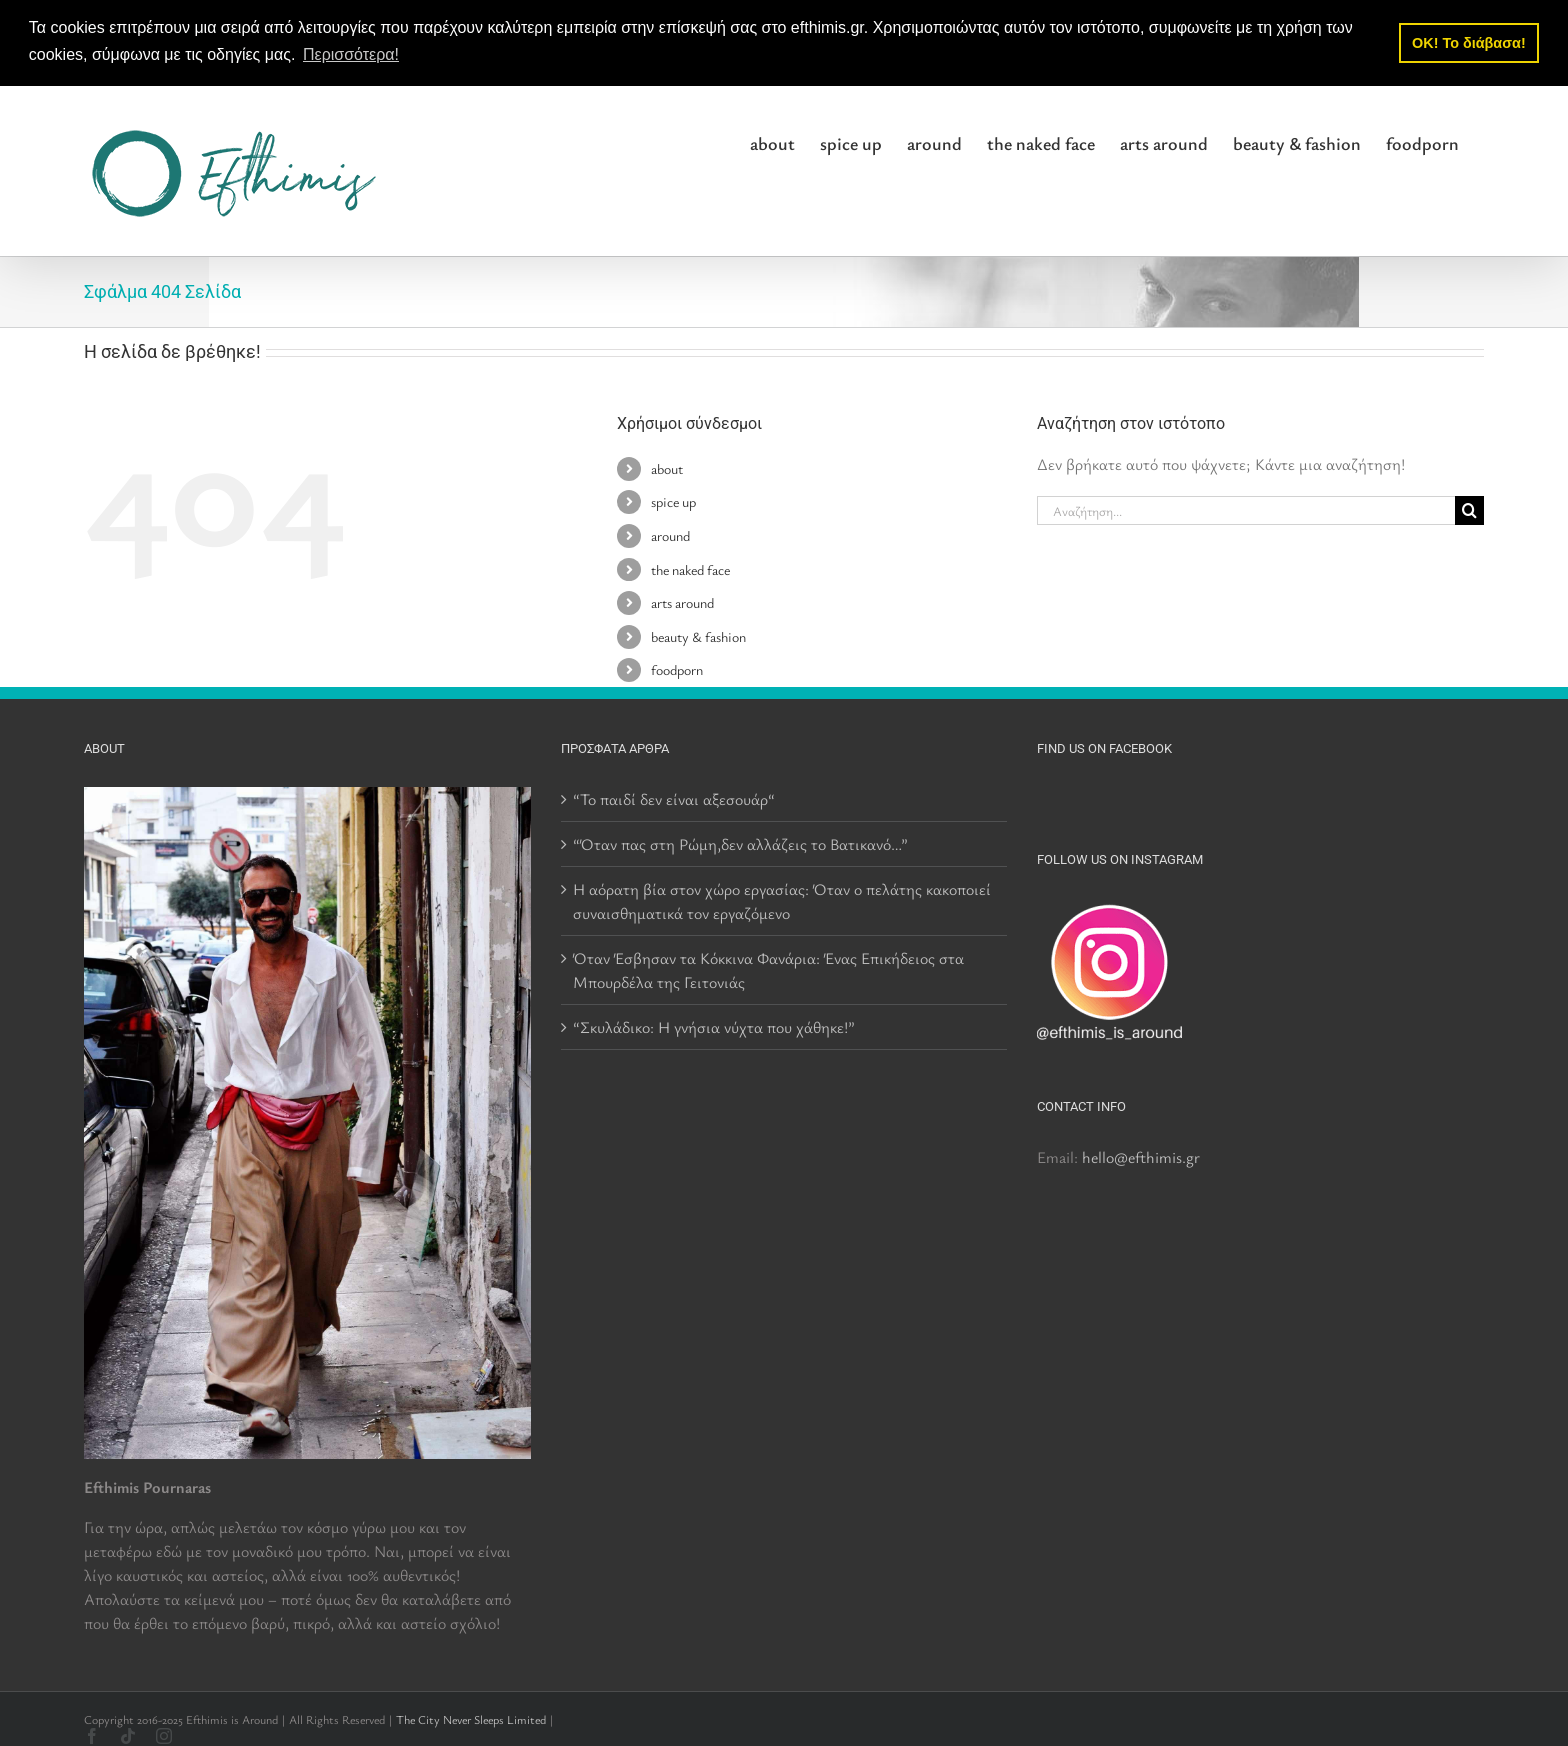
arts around (682, 602)
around (670, 534)
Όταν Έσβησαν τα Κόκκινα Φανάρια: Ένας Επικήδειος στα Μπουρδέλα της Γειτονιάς (768, 969)
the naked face (690, 568)
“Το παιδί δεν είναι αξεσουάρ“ (674, 798)
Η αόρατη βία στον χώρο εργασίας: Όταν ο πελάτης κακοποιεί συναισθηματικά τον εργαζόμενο (782, 900)
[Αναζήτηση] (1469, 510)
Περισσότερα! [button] (351, 54)
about (667, 467)
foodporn (677, 669)
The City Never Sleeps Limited (471, 1718)
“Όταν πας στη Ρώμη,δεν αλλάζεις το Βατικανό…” (740, 843)
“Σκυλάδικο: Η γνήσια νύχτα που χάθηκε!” (714, 1026)
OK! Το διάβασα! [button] (1469, 43)
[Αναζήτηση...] (1246, 510)
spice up (673, 501)
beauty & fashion (698, 635)
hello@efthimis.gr (1141, 1156)
